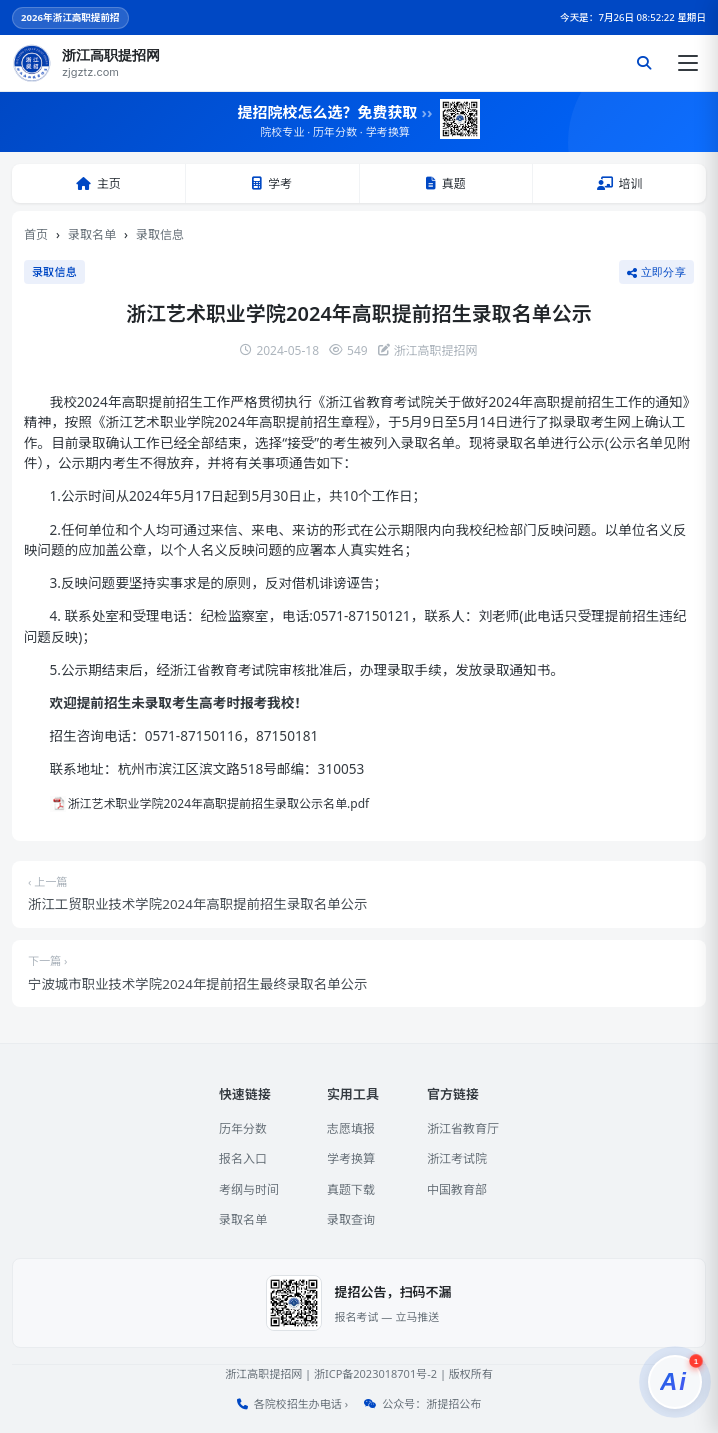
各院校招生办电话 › (301, 1403)
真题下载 (351, 1189)
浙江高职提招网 (263, 1373)
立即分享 (656, 272)
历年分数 (243, 1128)
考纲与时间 (249, 1189)
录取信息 (160, 234)
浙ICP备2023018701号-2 (375, 1373)
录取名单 (92, 234)
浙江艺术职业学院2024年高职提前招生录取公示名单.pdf (219, 803)
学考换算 (351, 1158)
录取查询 (351, 1219)
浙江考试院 (457, 1158)
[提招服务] (675, 1382)
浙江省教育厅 (463, 1128)
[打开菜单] (688, 63)
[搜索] (644, 63)
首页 (36, 234)
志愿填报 (351, 1128)
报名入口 (243, 1158)
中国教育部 (457, 1189)
